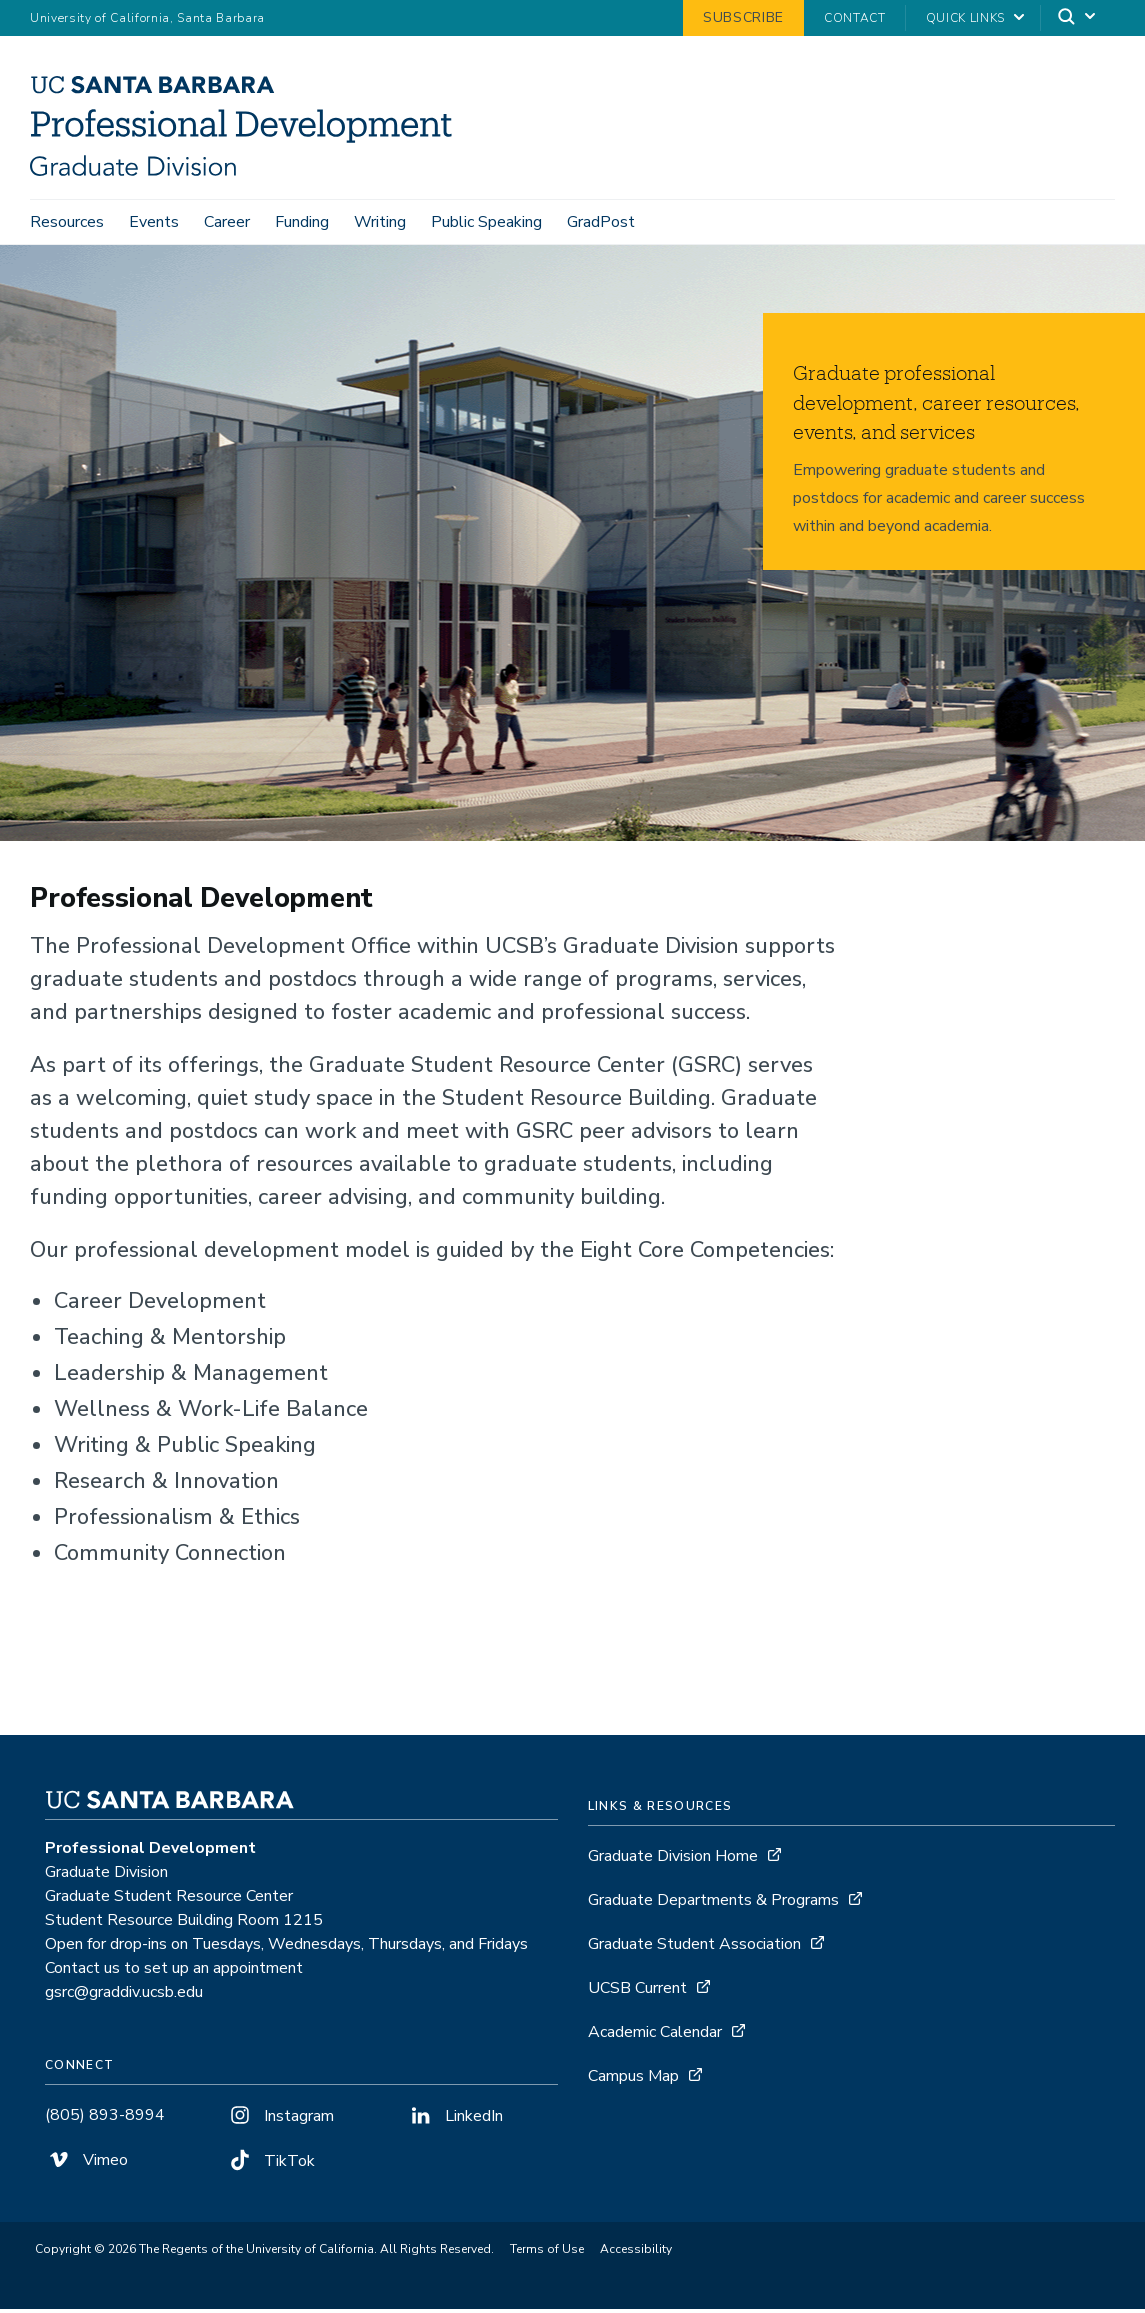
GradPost (601, 222)
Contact (855, 18)
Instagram (280, 2120)
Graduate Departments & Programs (713, 1904)
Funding (302, 222)
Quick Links (965, 18)
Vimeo (86, 2164)
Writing (380, 222)
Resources (67, 222)
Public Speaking (486, 222)
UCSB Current (637, 1992)
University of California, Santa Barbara (147, 18)
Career (227, 222)
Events (154, 222)
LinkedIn (455, 2120)
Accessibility (636, 2253)
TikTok (270, 2165)
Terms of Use (547, 2253)
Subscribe (743, 17)
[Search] (1078, 18)
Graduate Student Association (694, 1948)
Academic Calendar (655, 2036)
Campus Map (633, 2080)
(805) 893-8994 (105, 2119)
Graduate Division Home (673, 1860)
